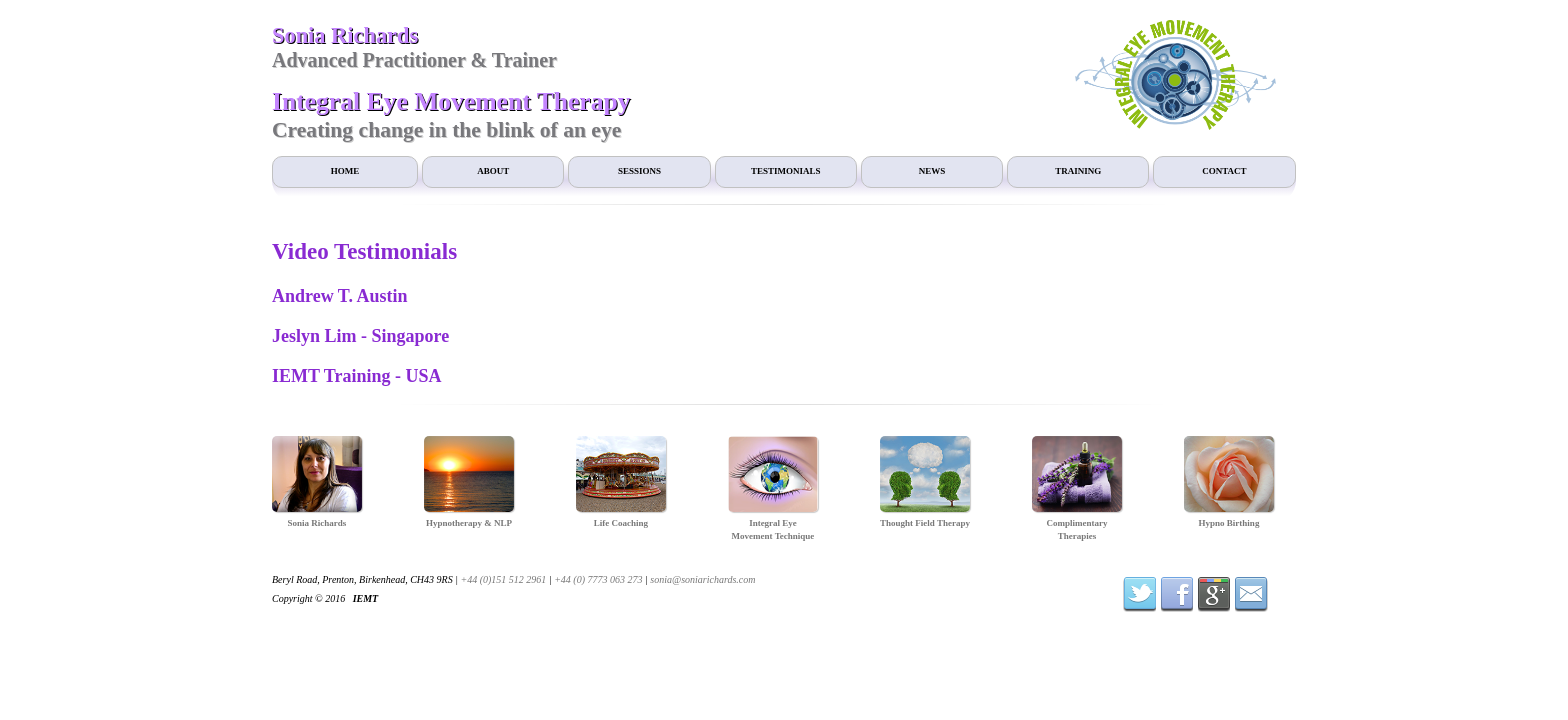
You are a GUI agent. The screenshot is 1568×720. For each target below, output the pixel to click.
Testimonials (786, 171)
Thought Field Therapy (925, 523)
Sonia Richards (317, 523)
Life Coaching (621, 523)
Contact (1224, 171)
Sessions (639, 171)
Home (345, 171)
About (493, 171)
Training (1078, 171)
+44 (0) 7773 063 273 (598, 579)
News (932, 171)
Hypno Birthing (1229, 523)
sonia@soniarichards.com (702, 579)
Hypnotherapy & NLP (469, 523)
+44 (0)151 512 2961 (503, 579)
